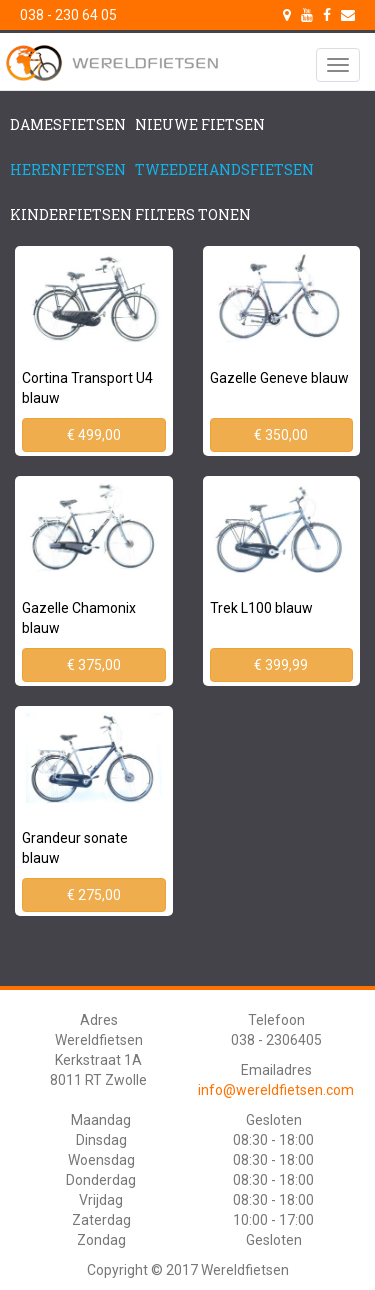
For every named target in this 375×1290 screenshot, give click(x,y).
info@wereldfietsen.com (276, 1090)
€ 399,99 (281, 665)
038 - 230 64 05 (68, 15)
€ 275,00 (94, 895)
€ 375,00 (94, 665)
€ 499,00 (94, 435)
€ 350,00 (281, 435)
